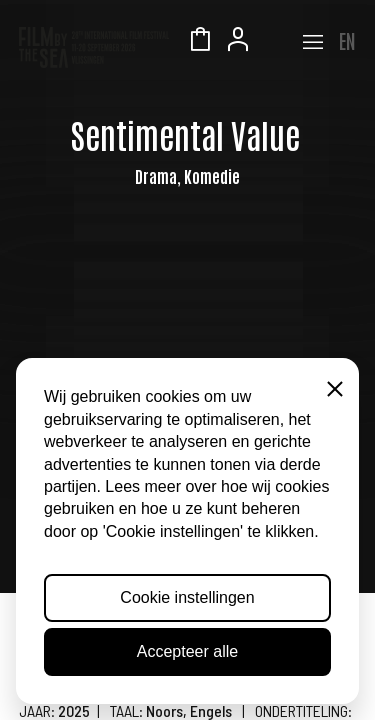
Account (238, 42)
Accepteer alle (187, 651)
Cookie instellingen (187, 597)
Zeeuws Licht (276, 42)
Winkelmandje (200, 42)
